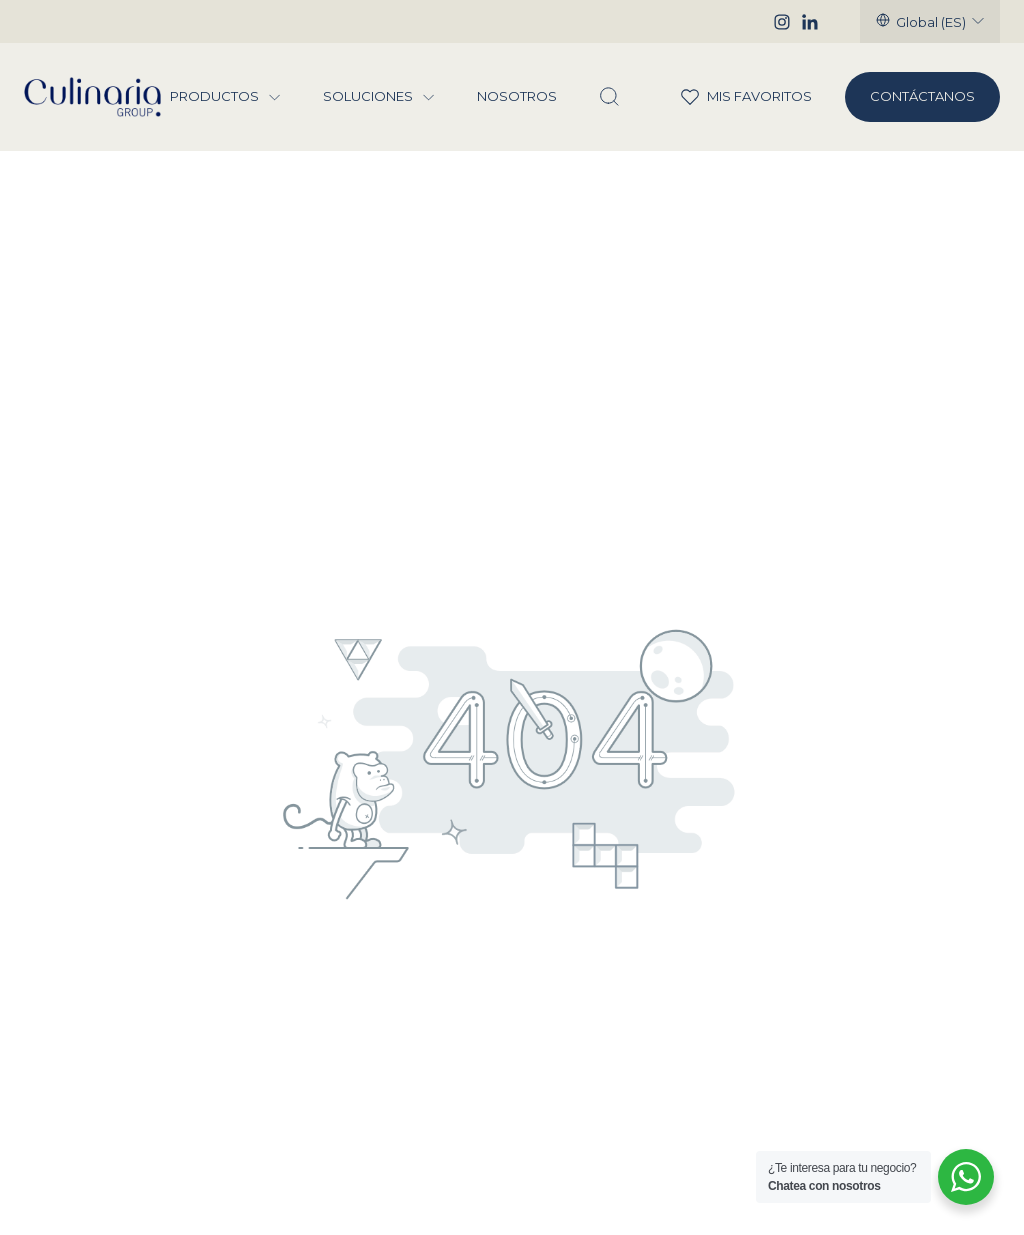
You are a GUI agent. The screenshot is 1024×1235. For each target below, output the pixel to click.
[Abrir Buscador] (609, 97)
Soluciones (368, 96)
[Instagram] (782, 22)
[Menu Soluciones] (429, 97)
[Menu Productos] (275, 97)
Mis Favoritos (733, 97)
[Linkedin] (810, 22)
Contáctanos (922, 96)
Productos (214, 96)
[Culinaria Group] (92, 97)
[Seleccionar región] (930, 21)
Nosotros (517, 96)
